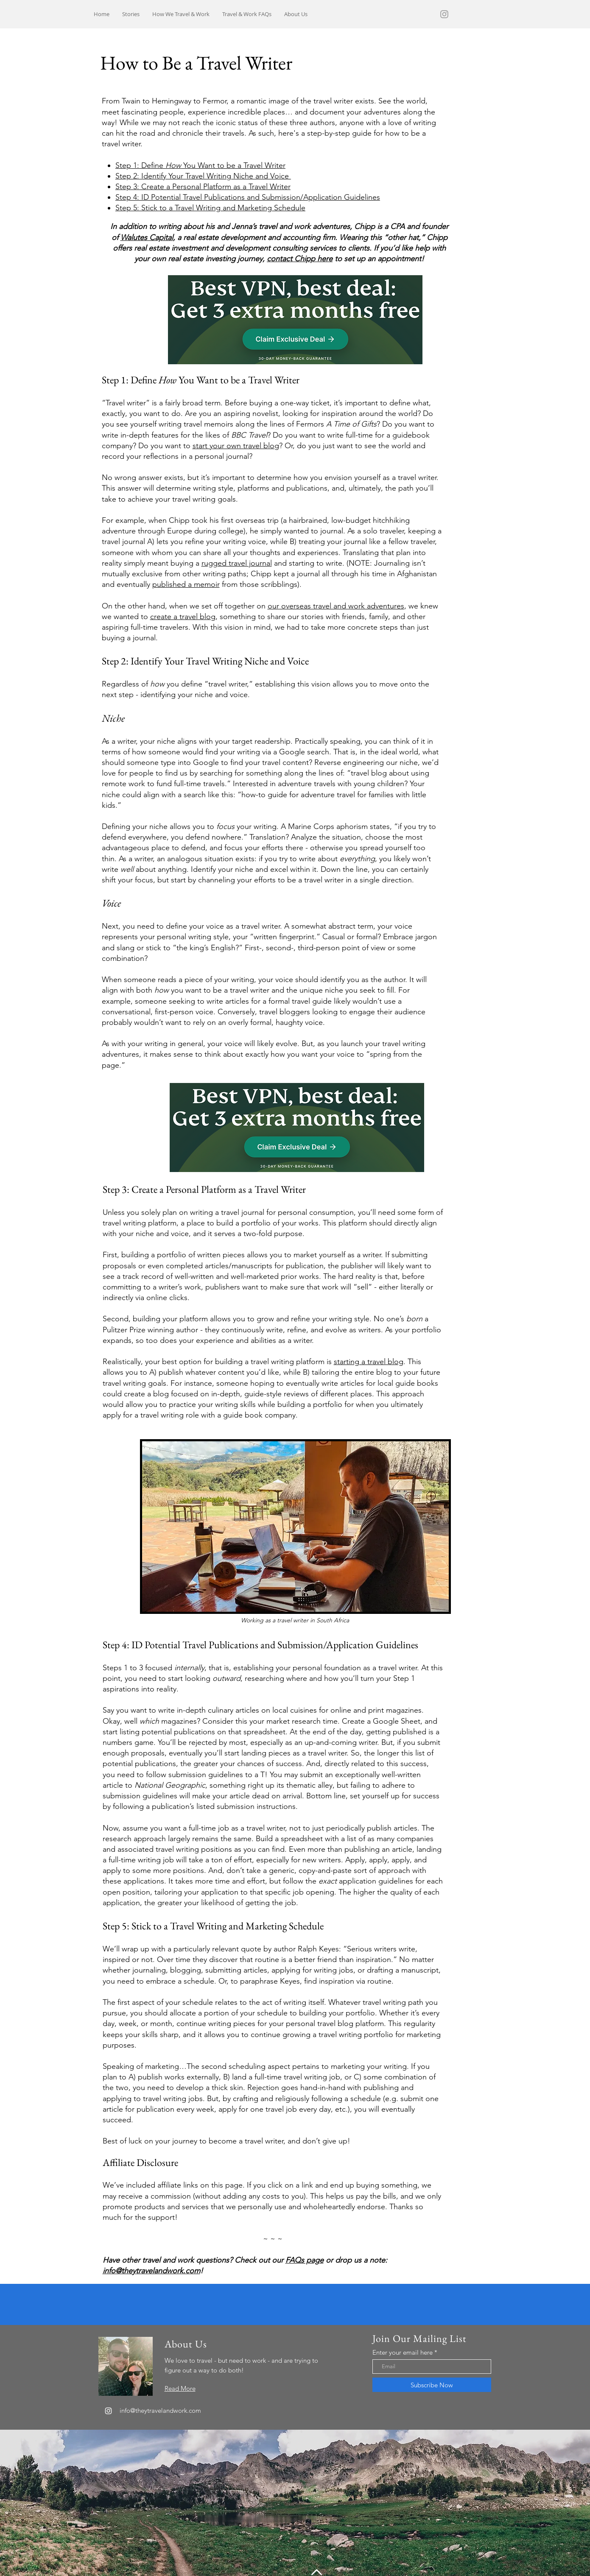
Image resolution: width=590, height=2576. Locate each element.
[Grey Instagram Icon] (444, 14)
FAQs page (304, 2260)
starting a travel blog (368, 1361)
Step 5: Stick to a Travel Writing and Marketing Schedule (210, 207)
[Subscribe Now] (431, 2385)
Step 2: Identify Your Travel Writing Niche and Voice (203, 176)
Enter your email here (402, 2352)
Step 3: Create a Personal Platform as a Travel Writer (203, 186)
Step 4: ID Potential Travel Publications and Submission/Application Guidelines (247, 197)
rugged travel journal (236, 563)
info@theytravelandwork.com (151, 2270)
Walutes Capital (146, 237)
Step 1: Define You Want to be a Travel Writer (200, 165)
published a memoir (186, 584)
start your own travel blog (236, 445)
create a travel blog (182, 616)
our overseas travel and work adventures (336, 606)
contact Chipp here (300, 258)
